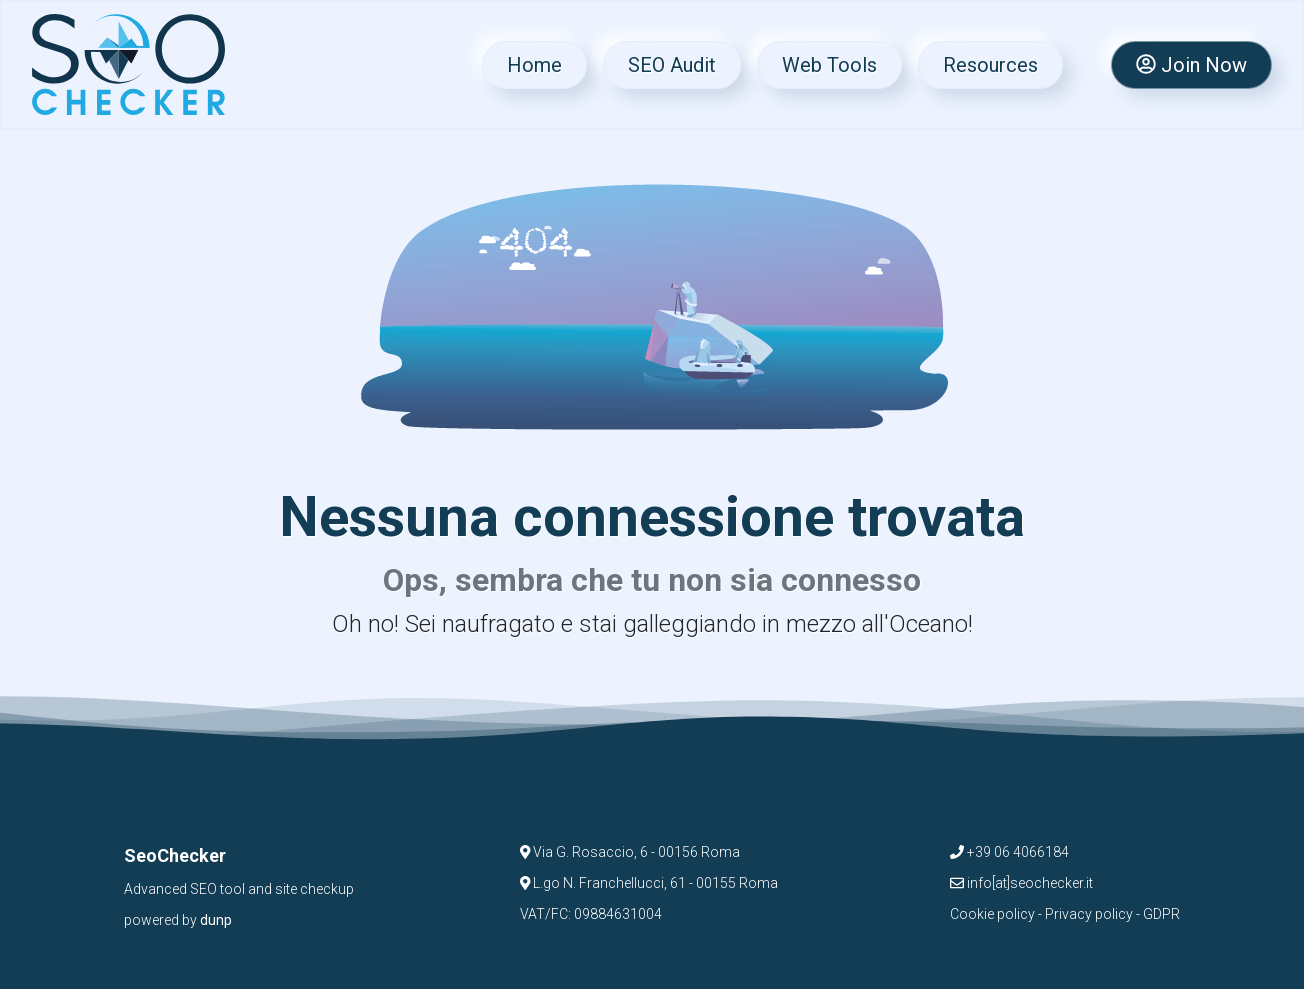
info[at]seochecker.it (1021, 883)
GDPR (1161, 914)
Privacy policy (1089, 914)
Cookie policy (992, 914)
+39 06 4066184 (1009, 852)
